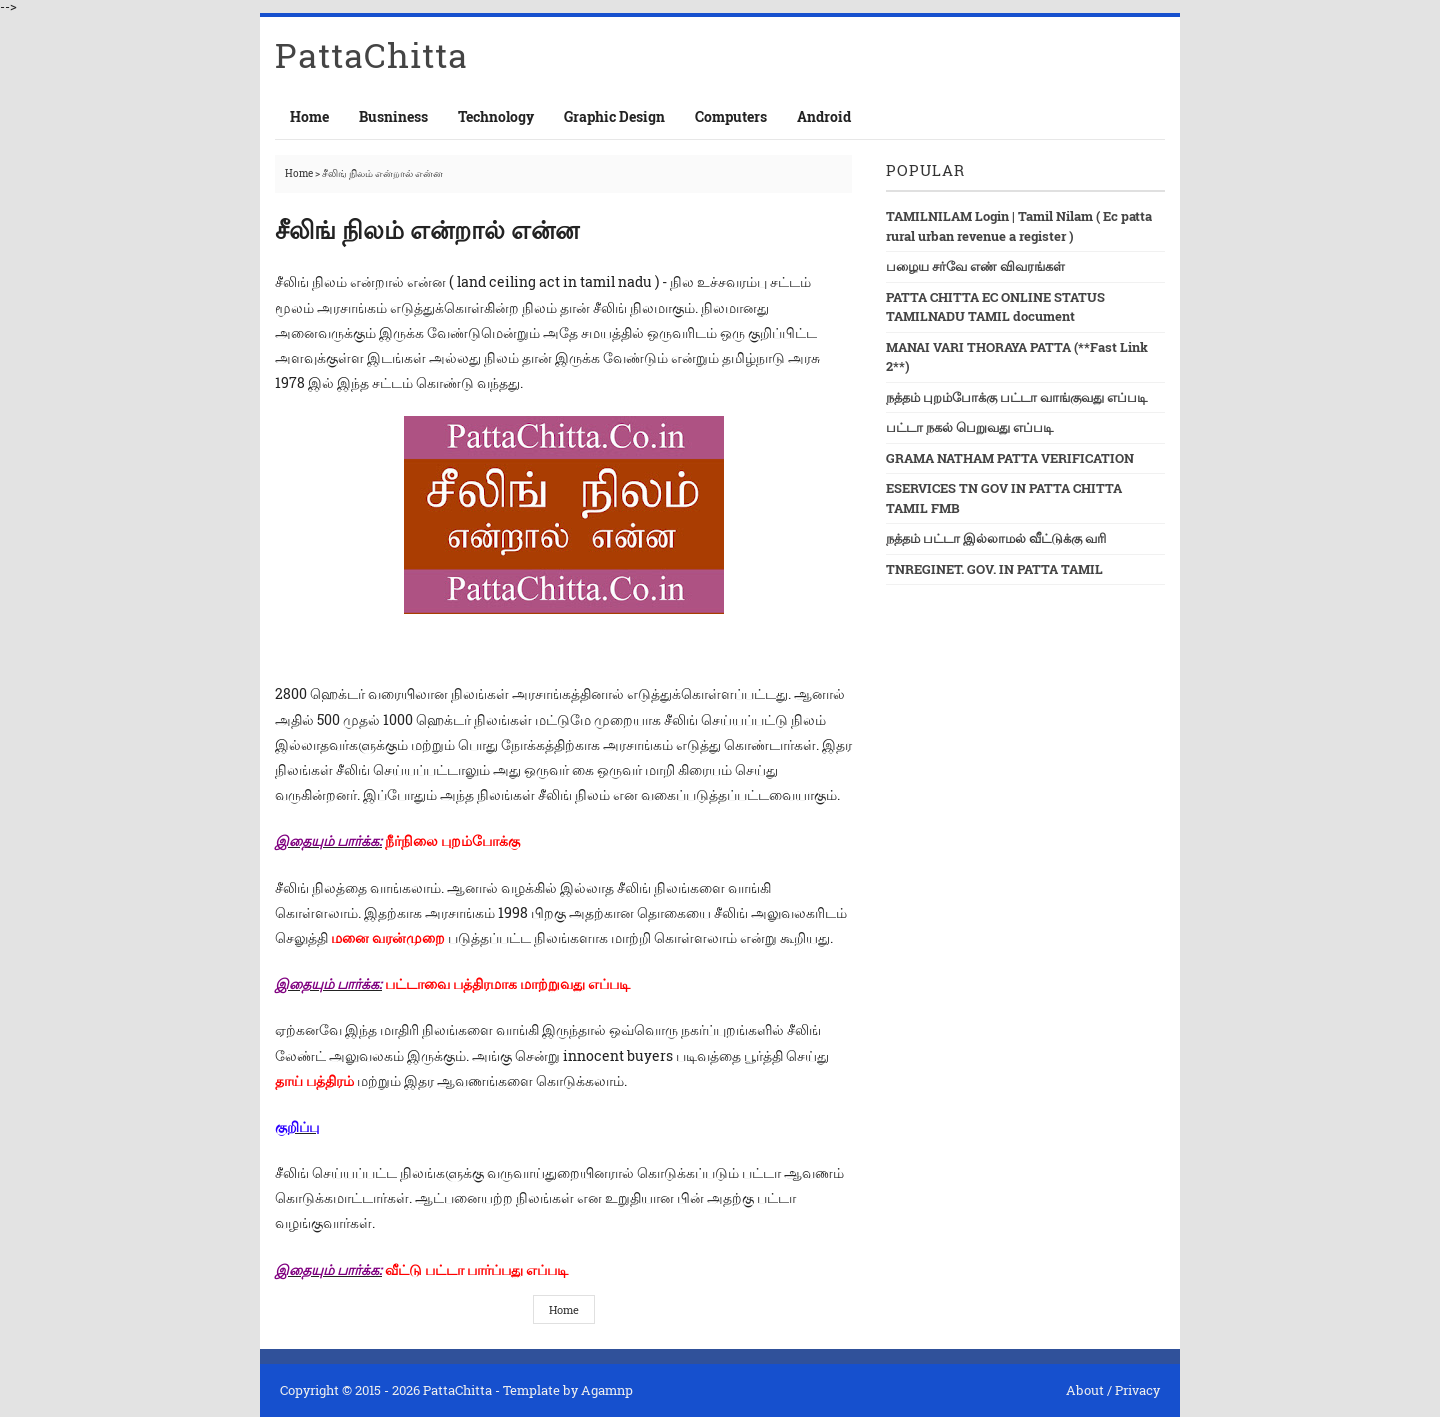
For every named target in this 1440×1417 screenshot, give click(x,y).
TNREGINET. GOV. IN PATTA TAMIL (994, 569)
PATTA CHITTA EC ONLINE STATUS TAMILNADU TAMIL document (995, 307)
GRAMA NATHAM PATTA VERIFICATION (1010, 458)
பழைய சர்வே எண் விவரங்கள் (975, 266)
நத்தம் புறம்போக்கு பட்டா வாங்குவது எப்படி (1016, 397)
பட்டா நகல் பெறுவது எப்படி (969, 427)
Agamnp (607, 1390)
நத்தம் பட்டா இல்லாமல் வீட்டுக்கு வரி (996, 538)
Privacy (1137, 1390)
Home (309, 116)
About (1085, 1390)
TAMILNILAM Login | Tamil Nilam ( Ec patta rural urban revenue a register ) (1019, 226)
